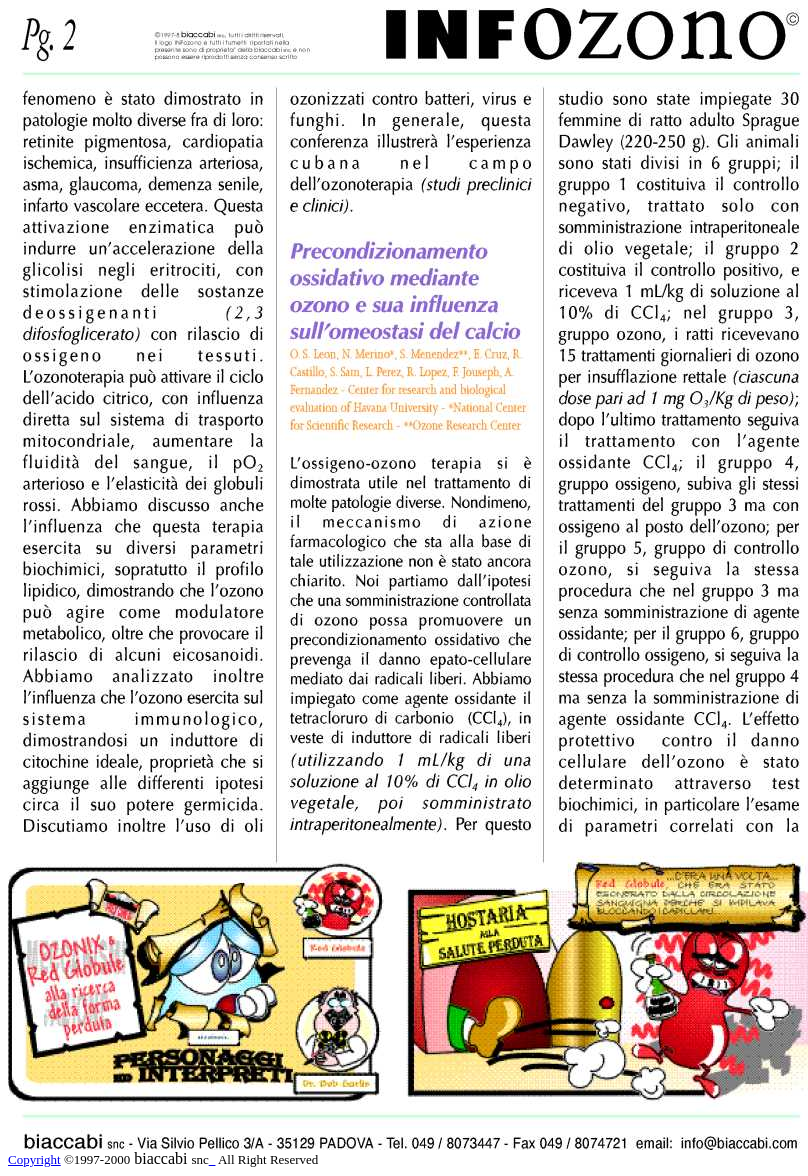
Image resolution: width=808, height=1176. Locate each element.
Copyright (34, 1159)
